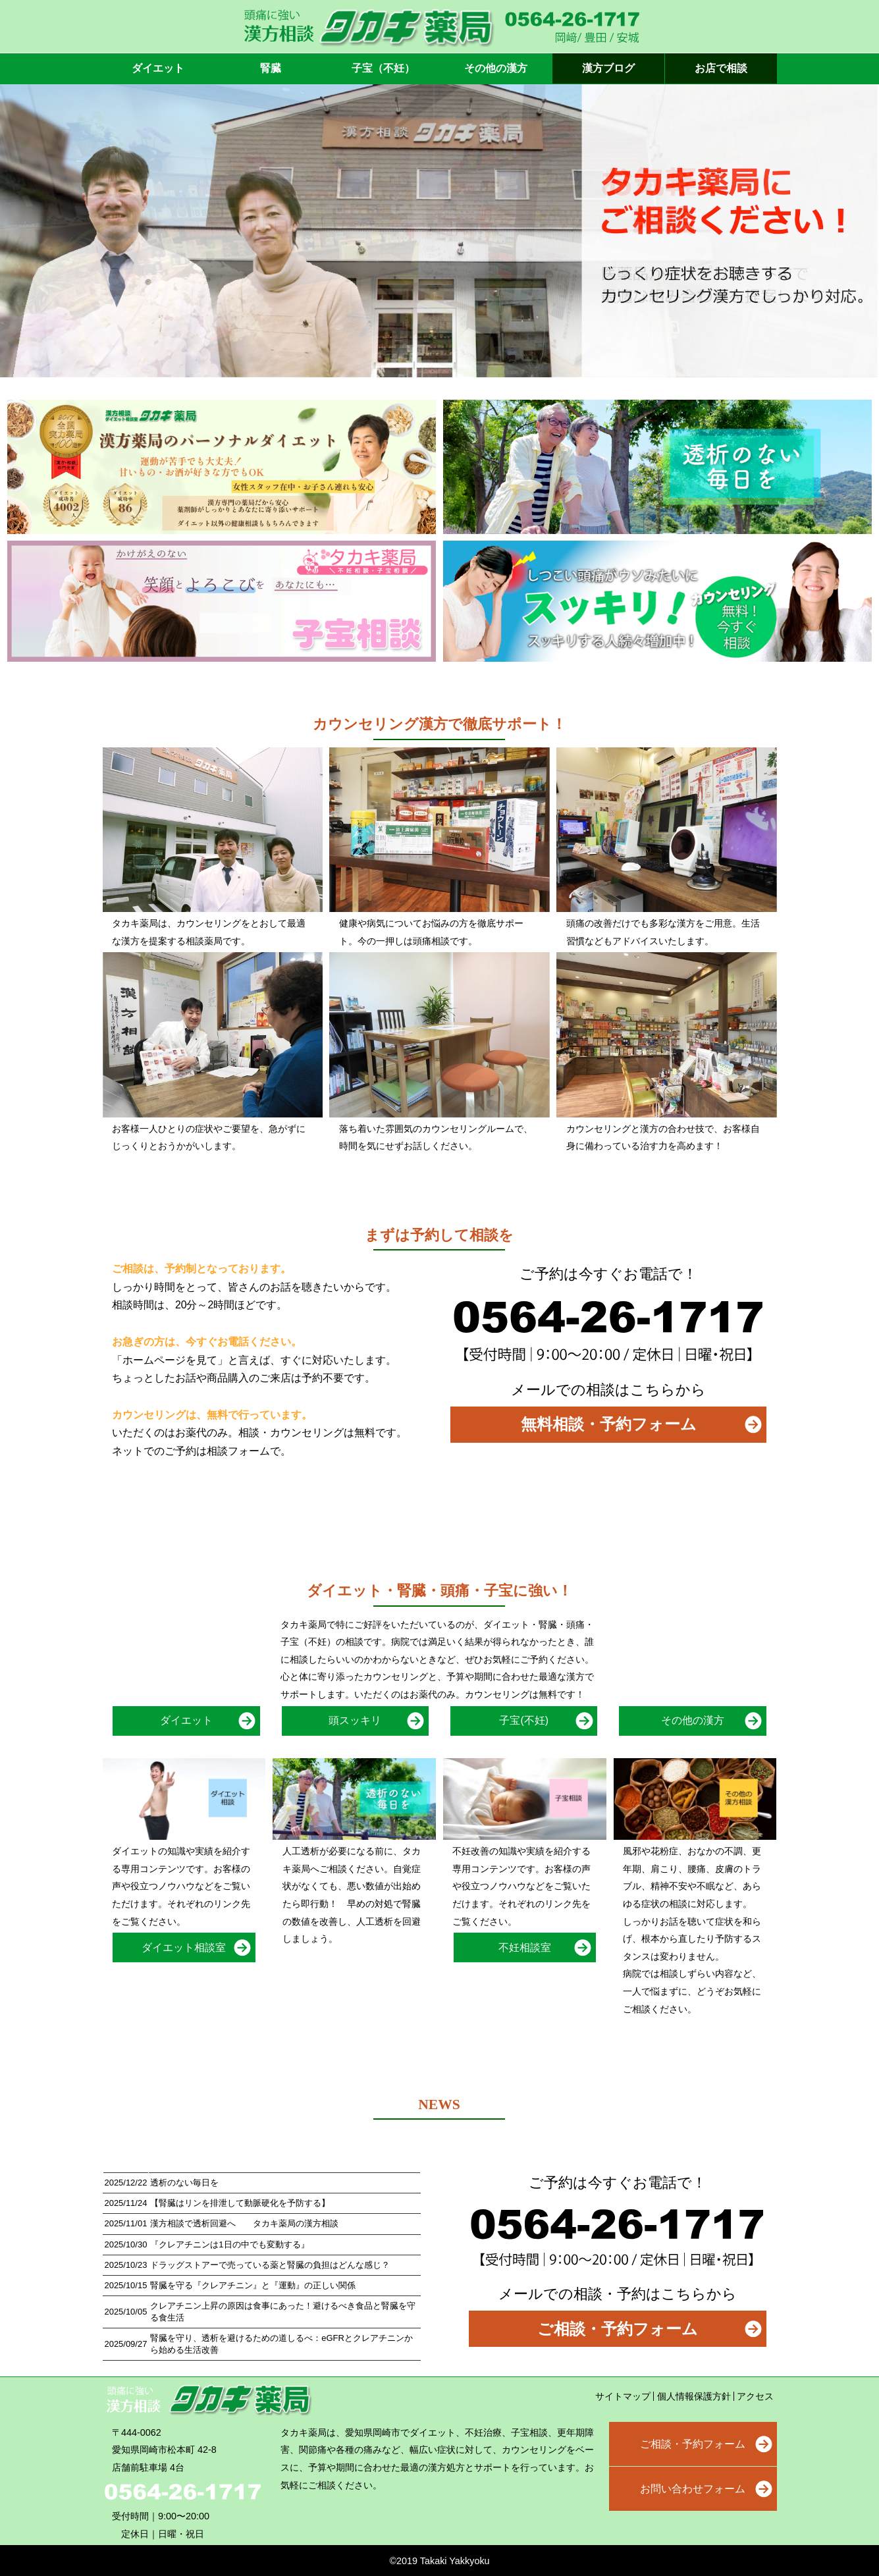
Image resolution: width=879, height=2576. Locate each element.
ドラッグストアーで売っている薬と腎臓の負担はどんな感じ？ (270, 2265)
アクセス (755, 2396)
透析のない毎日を (184, 2182)
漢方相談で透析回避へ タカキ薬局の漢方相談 (244, 2223)
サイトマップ (623, 2396)
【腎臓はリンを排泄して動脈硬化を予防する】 (240, 2203)
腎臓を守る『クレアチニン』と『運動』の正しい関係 (253, 2285)
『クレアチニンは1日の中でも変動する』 (229, 2244)
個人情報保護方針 (694, 2396)
